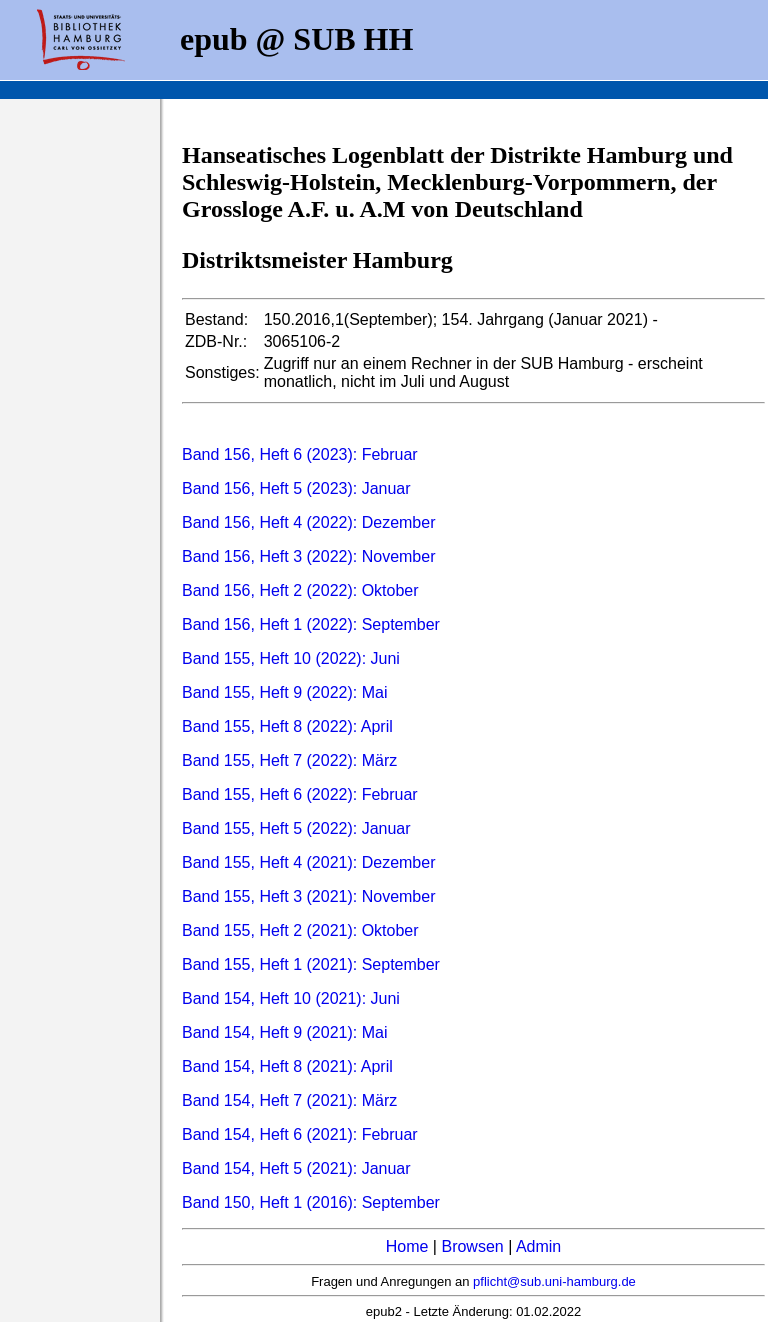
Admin (538, 1246)
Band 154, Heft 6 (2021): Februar (300, 1134)
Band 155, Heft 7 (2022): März (289, 760)
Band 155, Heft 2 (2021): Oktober (300, 930)
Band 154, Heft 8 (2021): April (287, 1066)
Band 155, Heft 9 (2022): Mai (284, 692)
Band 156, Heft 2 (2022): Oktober (300, 590)
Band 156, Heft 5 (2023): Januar (296, 488)
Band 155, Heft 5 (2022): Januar (296, 828)
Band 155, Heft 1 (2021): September (311, 964)
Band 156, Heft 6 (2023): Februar (300, 454)
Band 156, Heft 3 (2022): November (308, 556)
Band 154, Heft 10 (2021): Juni (291, 998)
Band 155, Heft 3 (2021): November (308, 896)
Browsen (472, 1246)
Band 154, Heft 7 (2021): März (289, 1100)
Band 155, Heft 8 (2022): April (287, 726)
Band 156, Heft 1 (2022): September (311, 624)
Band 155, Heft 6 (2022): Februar (300, 794)
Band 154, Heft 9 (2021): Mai (284, 1032)
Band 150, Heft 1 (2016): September (311, 1202)
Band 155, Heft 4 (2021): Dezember (308, 862)
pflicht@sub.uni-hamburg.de (554, 1281)
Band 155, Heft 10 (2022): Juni (291, 658)
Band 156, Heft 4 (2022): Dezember (308, 522)
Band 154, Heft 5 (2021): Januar (296, 1168)
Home (407, 1246)
